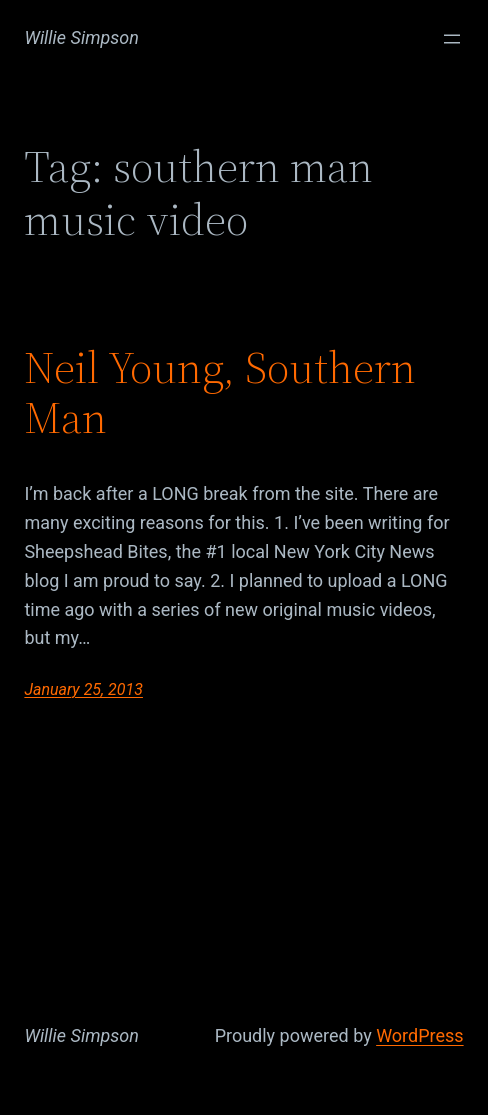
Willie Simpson (81, 37)
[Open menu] (452, 39)
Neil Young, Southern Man (220, 393)
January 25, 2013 (83, 689)
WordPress (419, 1035)
